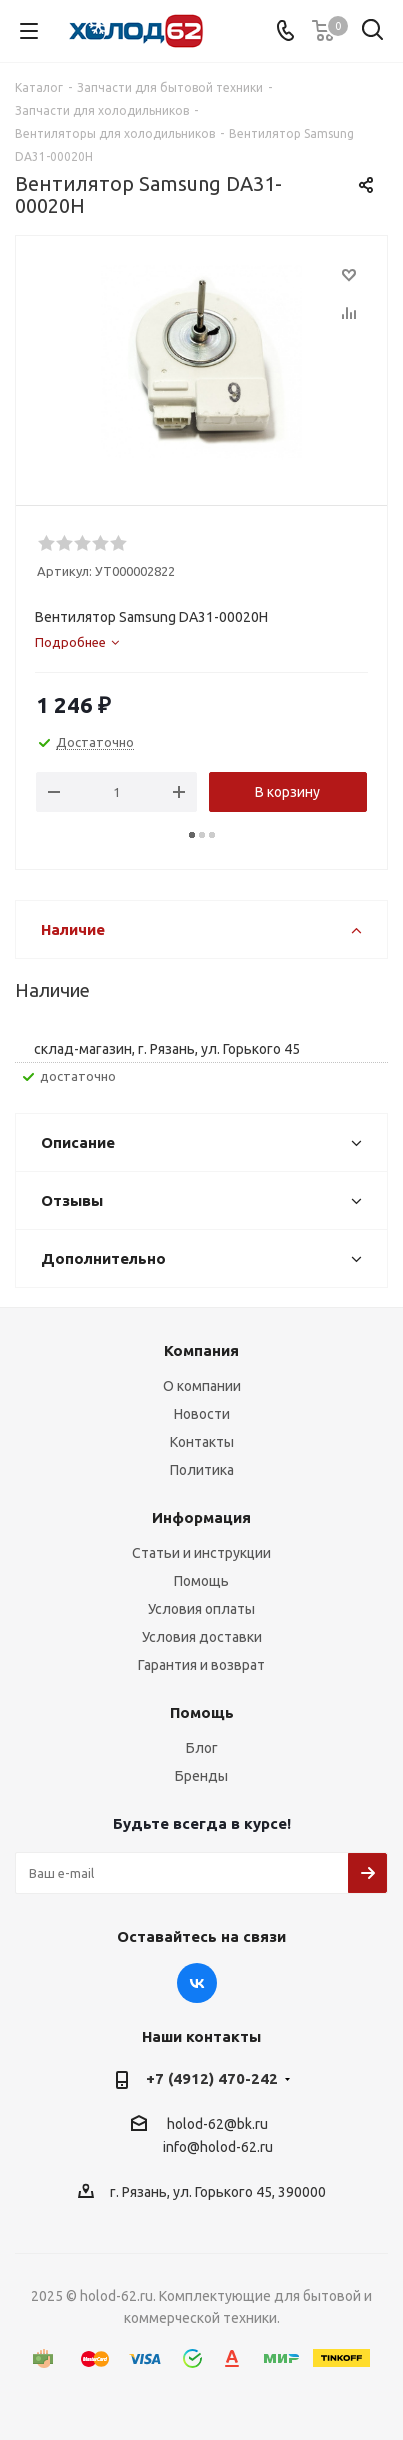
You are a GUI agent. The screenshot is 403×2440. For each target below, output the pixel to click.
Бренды (201, 1776)
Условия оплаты (201, 1609)
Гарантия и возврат (201, 1665)
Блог (202, 1748)
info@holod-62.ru (218, 2148)
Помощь (201, 1581)
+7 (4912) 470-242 (212, 2078)
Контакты (202, 1442)
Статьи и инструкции (201, 1553)
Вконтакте (197, 1983)
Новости (202, 1414)
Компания (201, 1350)
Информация (201, 1517)
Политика (202, 1470)
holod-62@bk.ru (217, 2124)
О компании (202, 1386)
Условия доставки (202, 1637)
